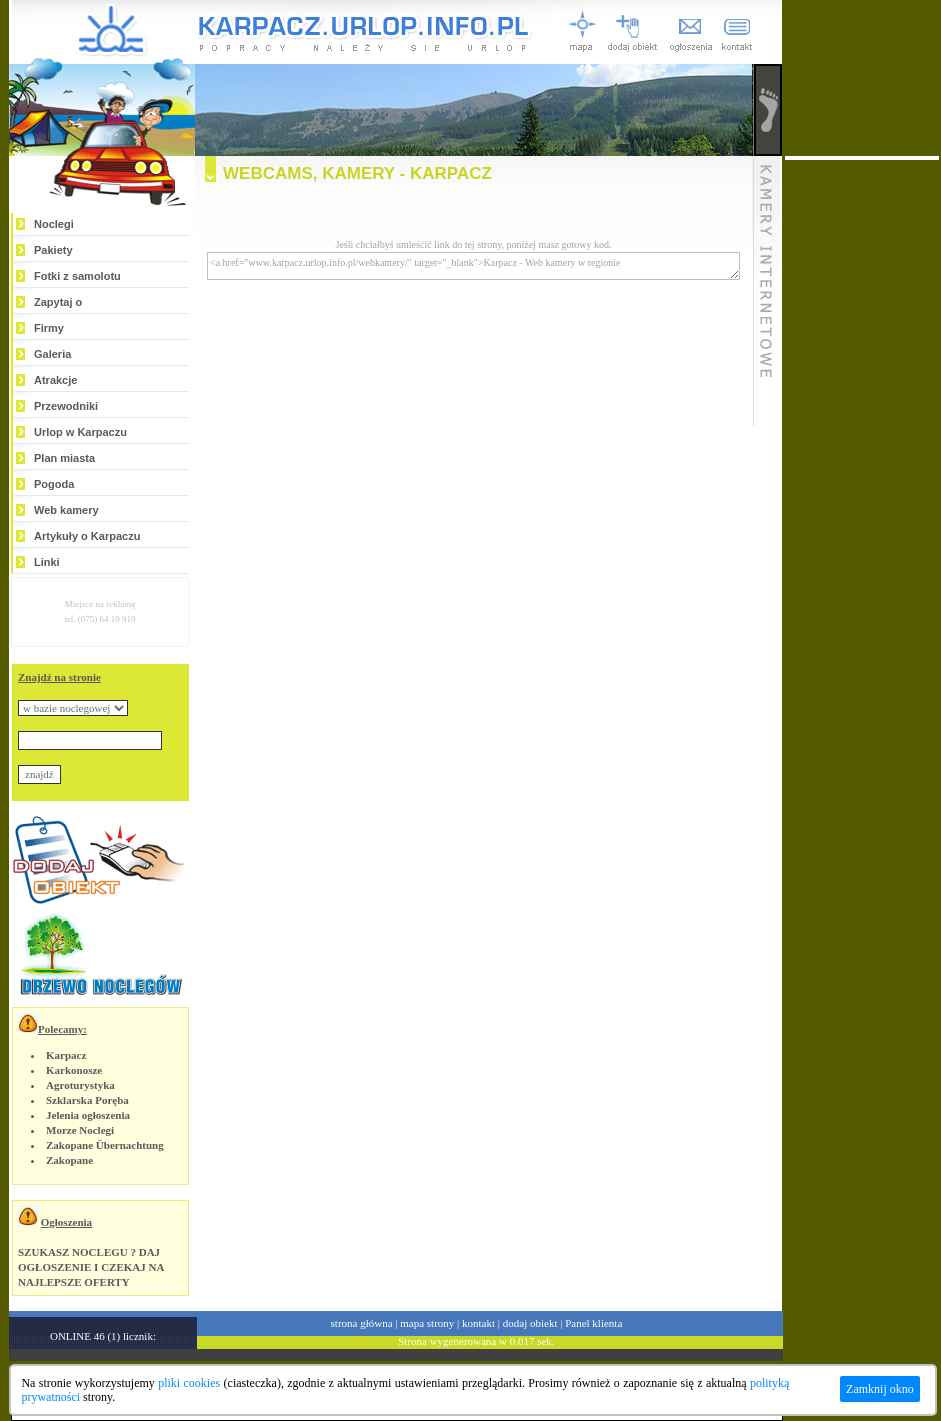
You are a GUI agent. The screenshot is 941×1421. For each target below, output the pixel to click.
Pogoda (54, 484)
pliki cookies (189, 1383)
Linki (47, 562)
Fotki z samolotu (77, 276)
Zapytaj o (58, 302)
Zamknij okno (880, 1389)
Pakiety (53, 250)
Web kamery (66, 510)
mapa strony (427, 1323)
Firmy (49, 328)
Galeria (52, 354)
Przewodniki (66, 406)
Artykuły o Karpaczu (87, 536)
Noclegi (54, 224)
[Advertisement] (862, 460)
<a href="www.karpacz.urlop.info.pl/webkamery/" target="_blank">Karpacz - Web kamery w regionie (473, 266)
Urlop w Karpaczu (80, 432)
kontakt (478, 1323)
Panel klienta (593, 1323)
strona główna (362, 1323)
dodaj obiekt (530, 1323)
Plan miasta (64, 458)
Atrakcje (55, 380)
